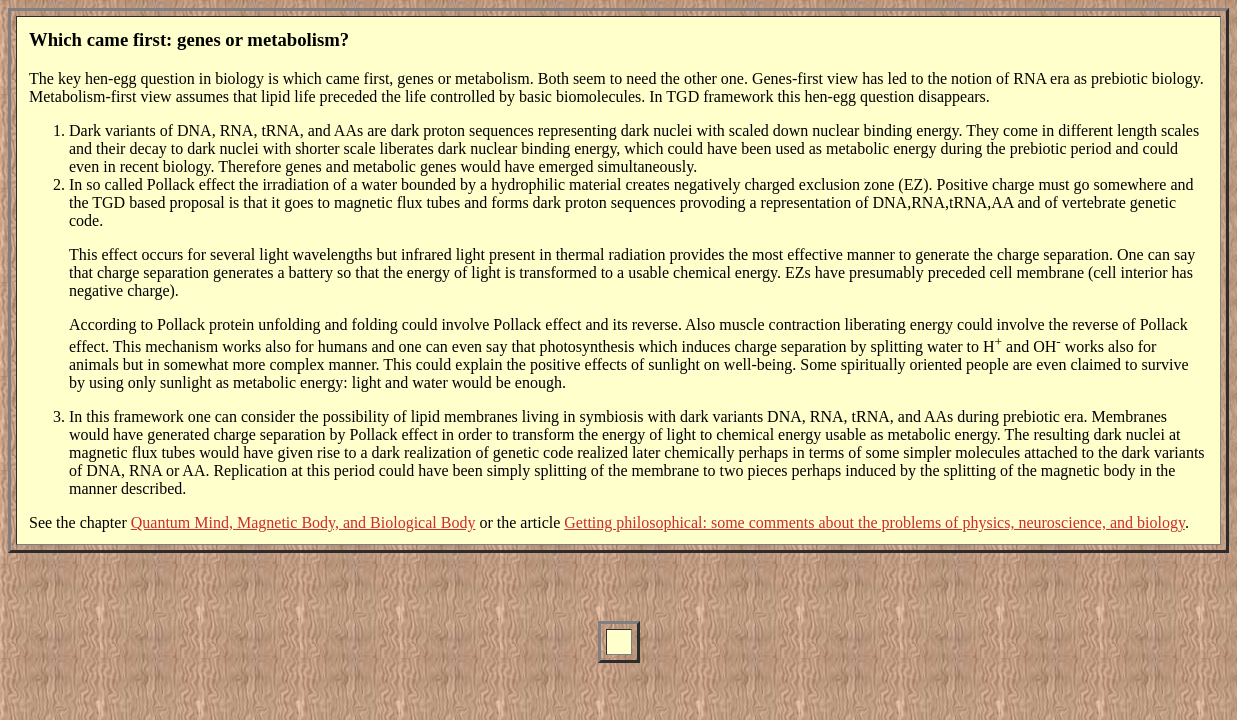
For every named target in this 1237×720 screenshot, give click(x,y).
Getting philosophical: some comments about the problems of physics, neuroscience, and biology (874, 522)
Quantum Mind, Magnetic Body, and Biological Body (303, 522)
